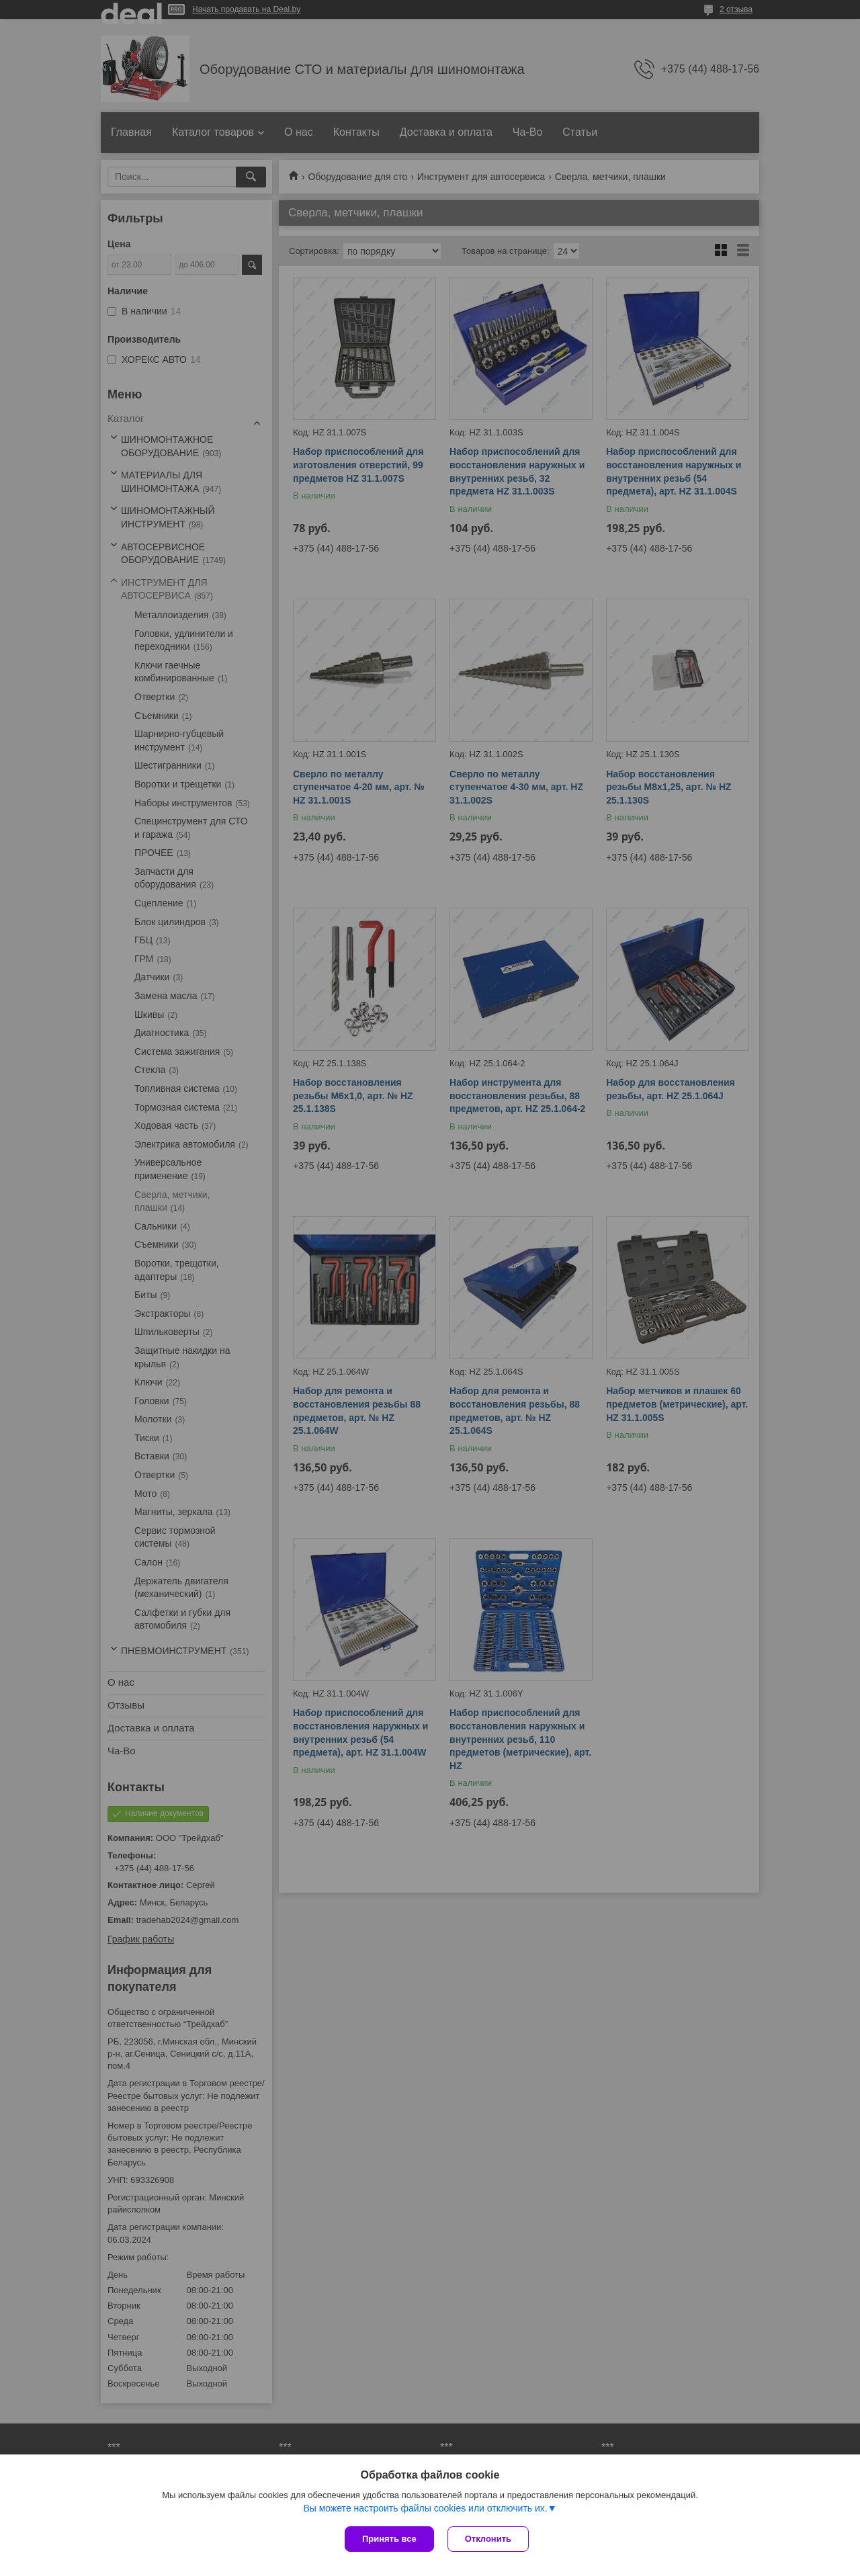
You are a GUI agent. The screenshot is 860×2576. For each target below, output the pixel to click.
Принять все (389, 2539)
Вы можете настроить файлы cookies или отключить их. (425, 2508)
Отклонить (488, 2539)
